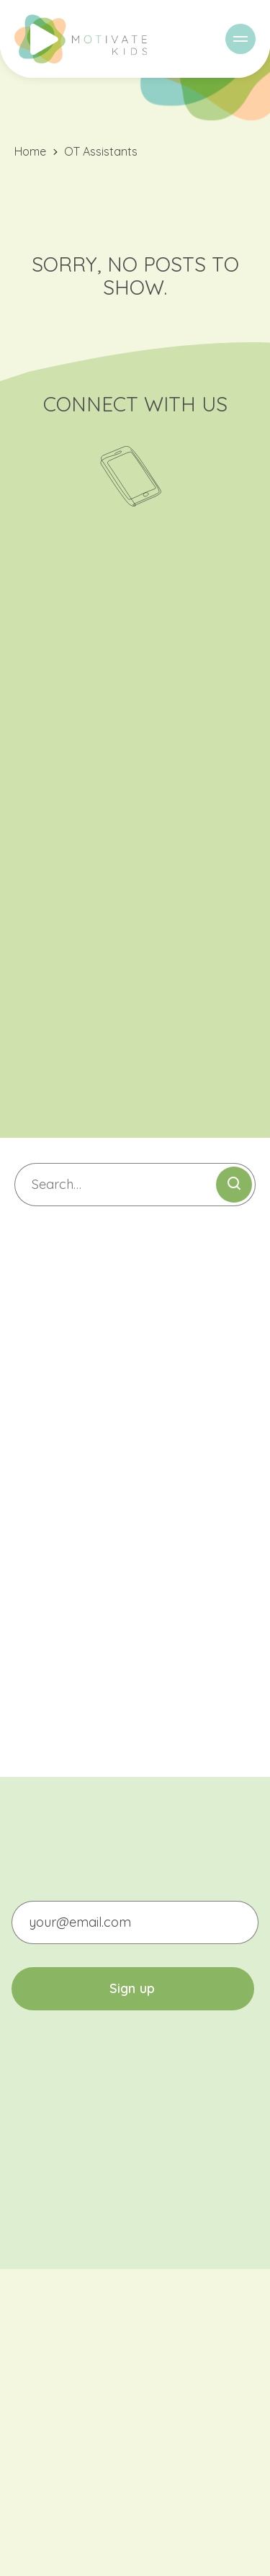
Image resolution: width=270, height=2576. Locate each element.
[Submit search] (234, 1185)
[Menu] (240, 39)
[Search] (135, 1184)
